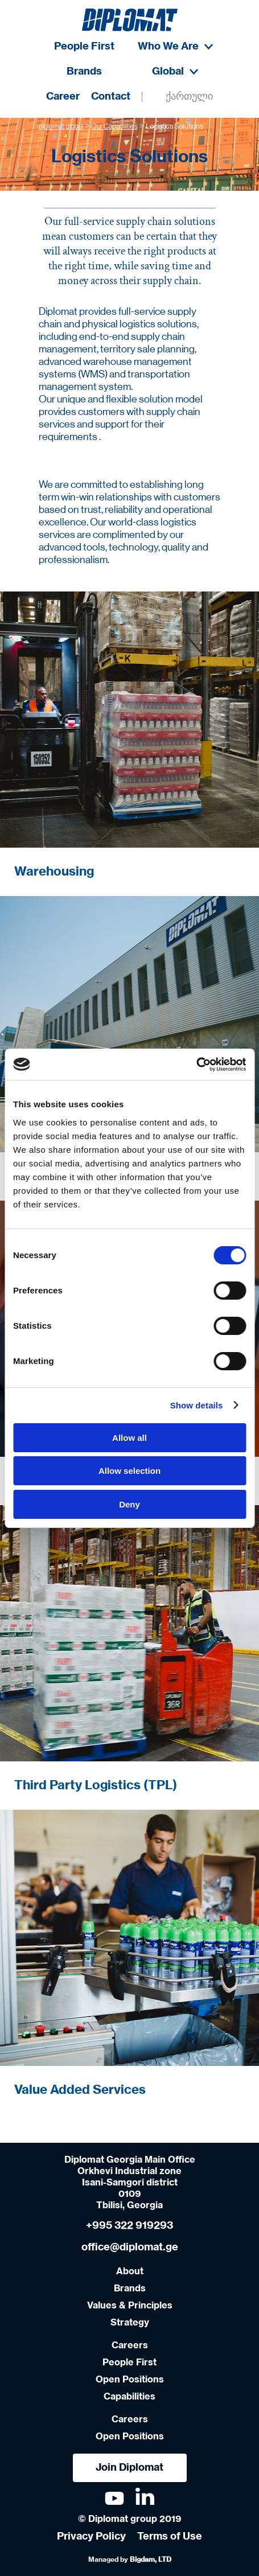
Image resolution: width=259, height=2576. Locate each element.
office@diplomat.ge (129, 2247)
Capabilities (129, 2396)
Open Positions (130, 2379)
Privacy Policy (91, 2537)
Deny (129, 1504)
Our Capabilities (114, 126)
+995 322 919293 (129, 2226)
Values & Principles (129, 2305)
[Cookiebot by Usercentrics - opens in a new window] (196, 1064)
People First (84, 47)
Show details (196, 1405)
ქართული (189, 97)
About (129, 2271)
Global (175, 72)
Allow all (129, 1438)
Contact (110, 97)
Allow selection (129, 1471)
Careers (130, 2345)
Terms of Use (169, 2537)
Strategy (129, 2322)
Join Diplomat (129, 2468)
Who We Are (175, 47)
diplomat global (61, 126)
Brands (84, 72)
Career (63, 97)
